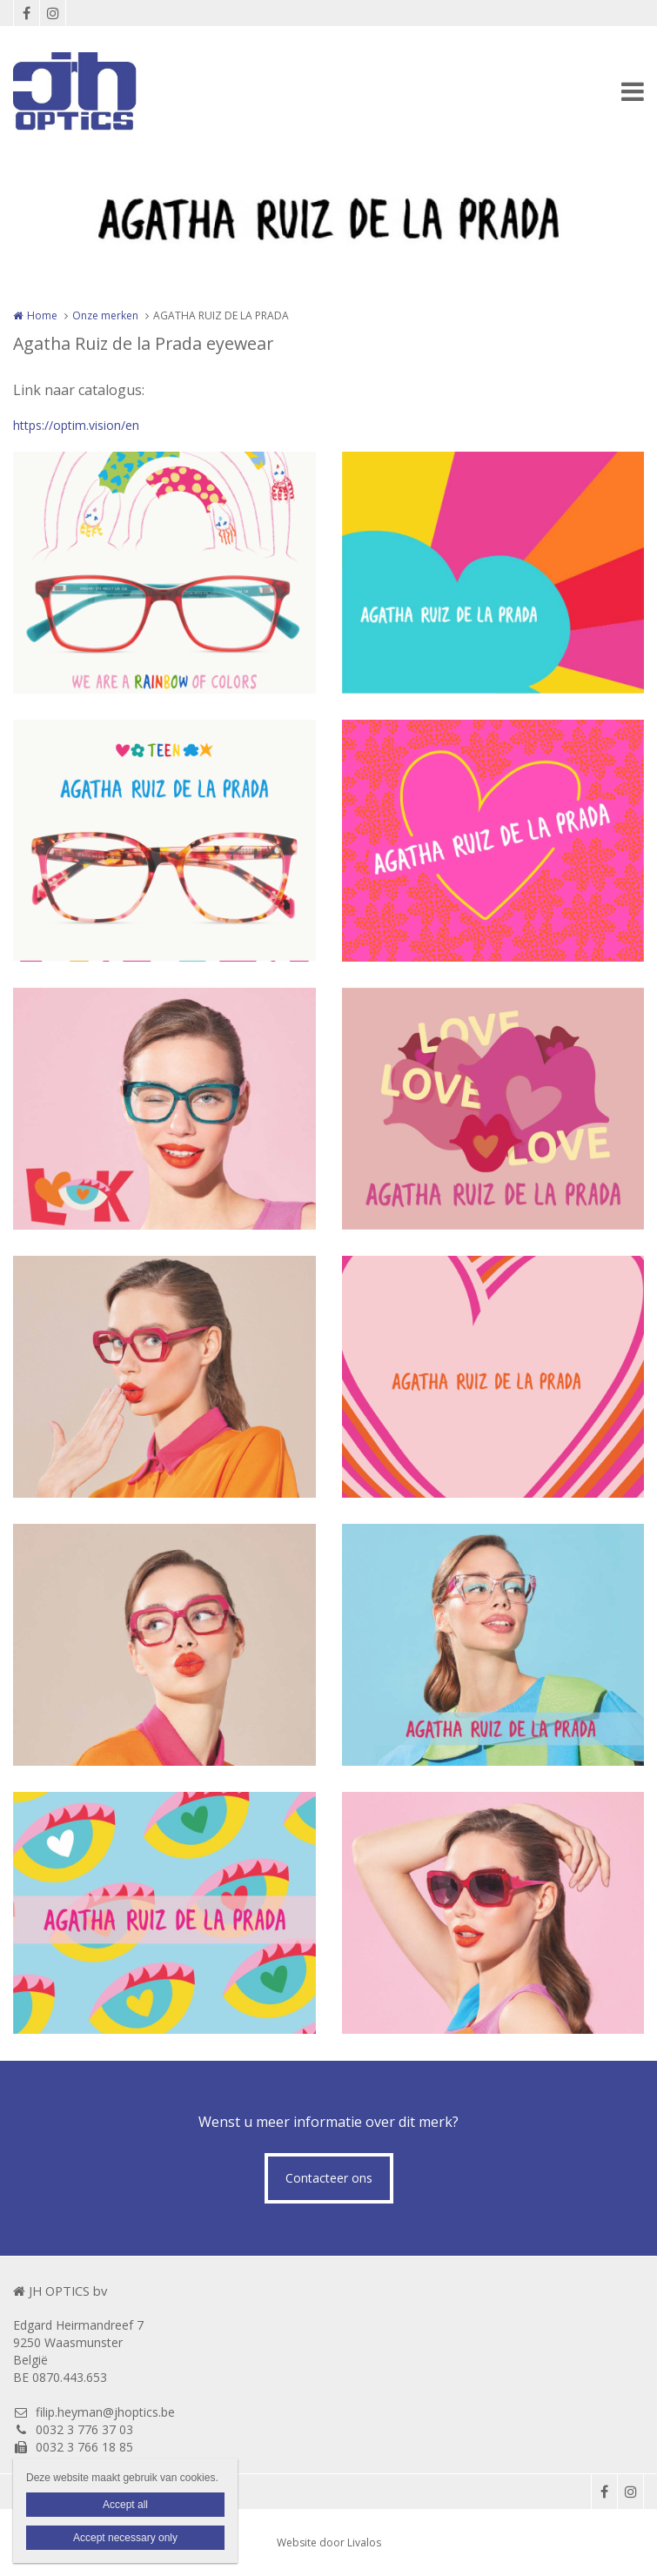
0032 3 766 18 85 (73, 2446)
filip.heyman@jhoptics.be (94, 2412)
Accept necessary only (125, 2538)
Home (42, 315)
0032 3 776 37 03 (73, 2429)
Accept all (125, 2505)
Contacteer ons (328, 2178)
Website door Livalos (329, 2542)
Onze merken (105, 315)
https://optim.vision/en (76, 425)
